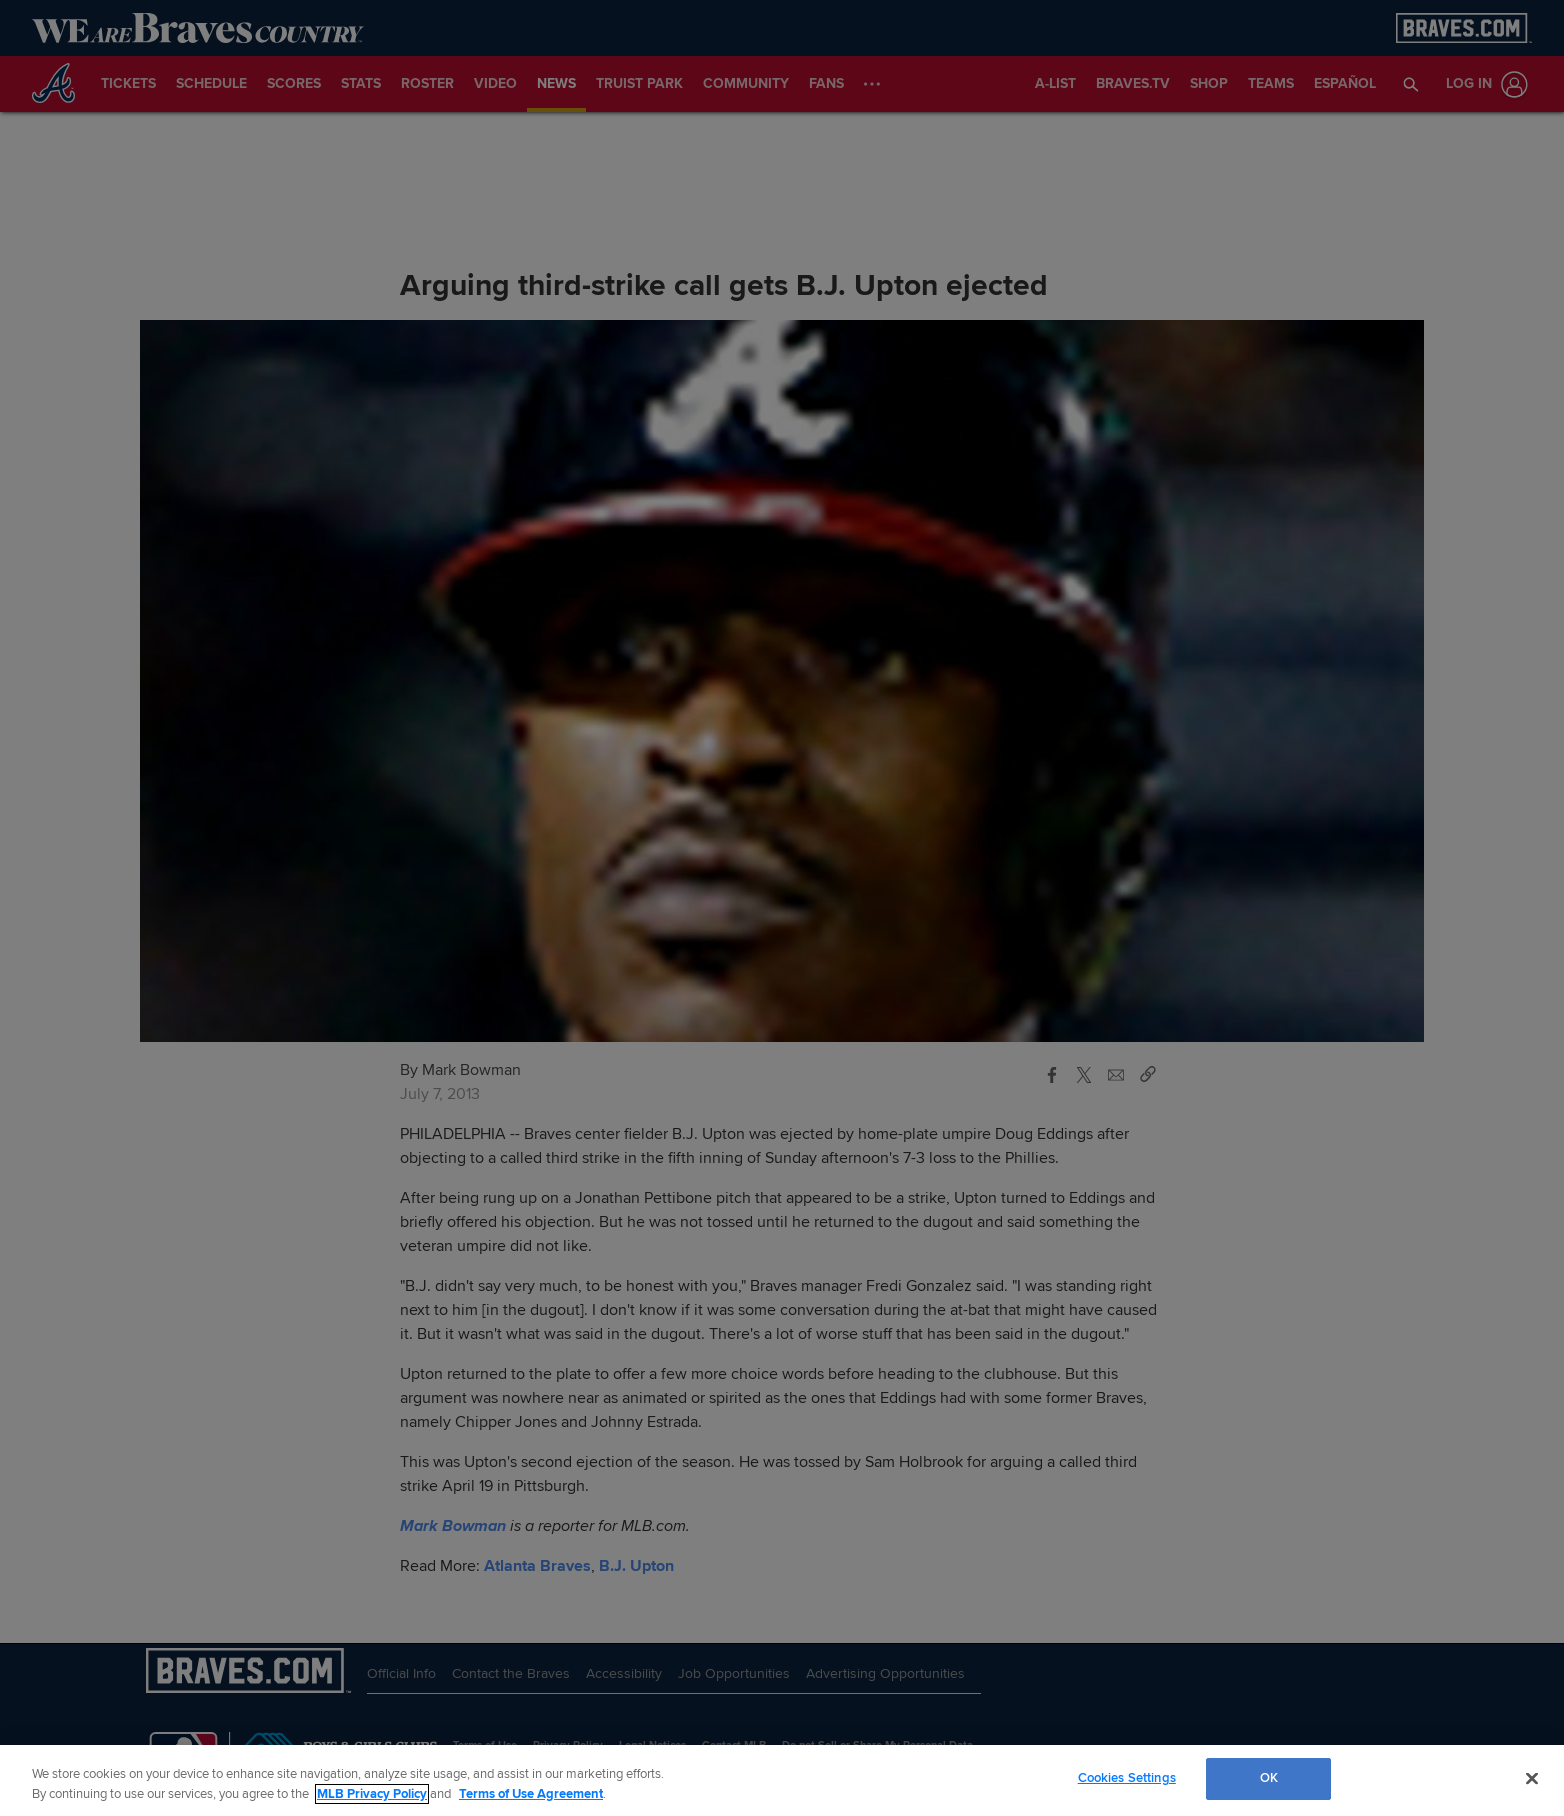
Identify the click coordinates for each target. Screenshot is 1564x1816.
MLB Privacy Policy (372, 1794)
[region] (782, 1780)
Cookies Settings (1127, 1778)
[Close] (1532, 1778)
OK (1269, 1778)
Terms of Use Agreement (531, 1794)
